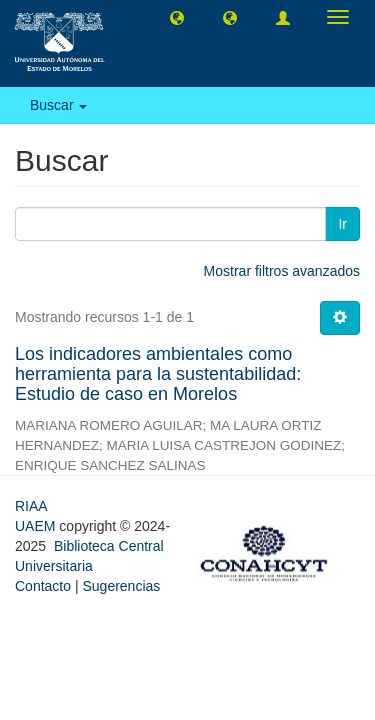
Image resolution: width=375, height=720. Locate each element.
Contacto (43, 586)
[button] (177, 17)
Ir (342, 224)
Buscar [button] (58, 105)
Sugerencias (121, 586)
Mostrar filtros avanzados (282, 271)
